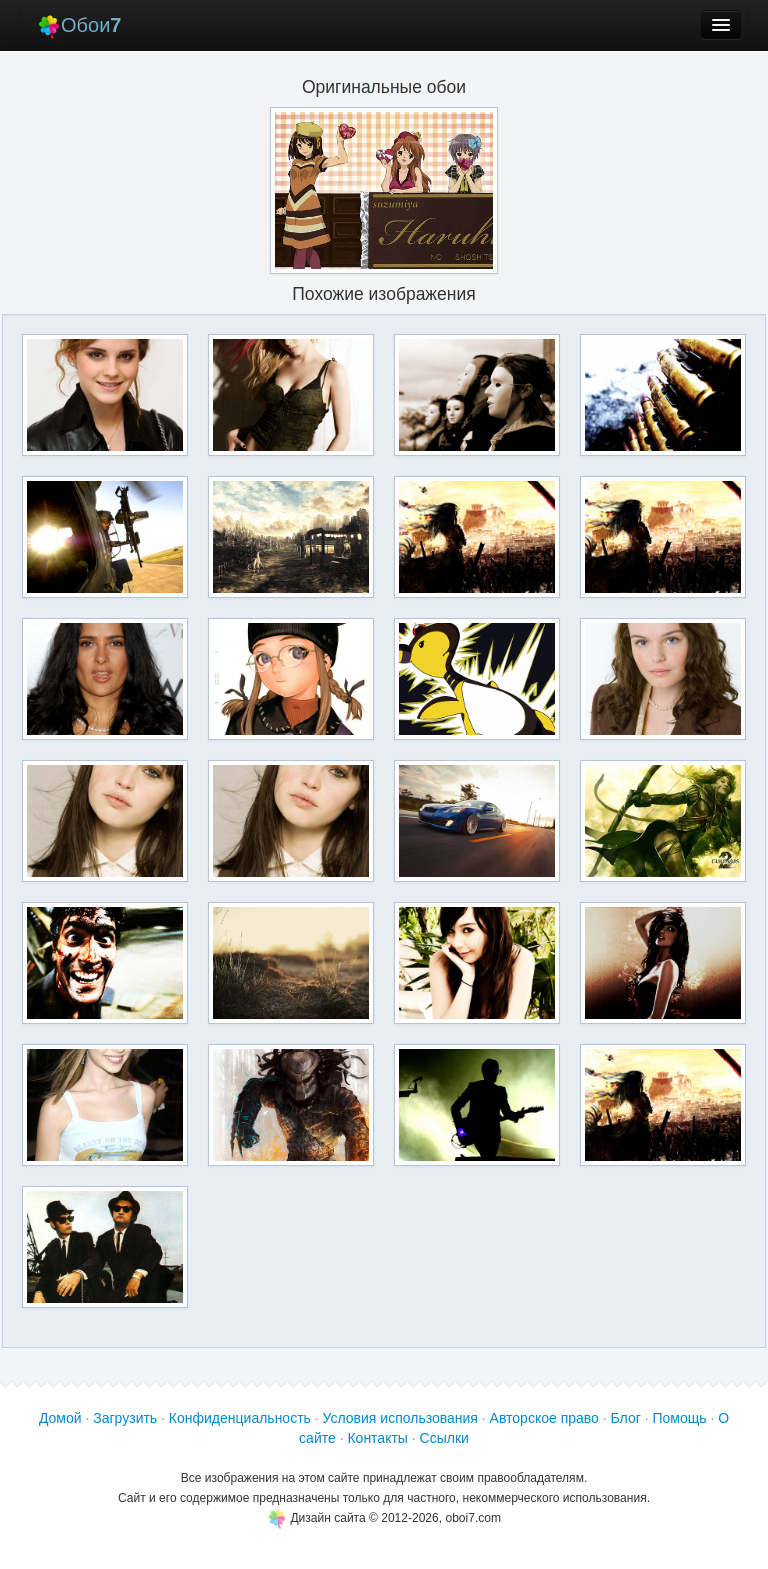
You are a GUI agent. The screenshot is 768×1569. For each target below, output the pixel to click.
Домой (60, 1418)
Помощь (679, 1418)
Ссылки (444, 1438)
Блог (626, 1418)
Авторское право (544, 1418)
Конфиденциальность (240, 1418)
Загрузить (125, 1418)
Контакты (377, 1438)
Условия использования (400, 1418)
